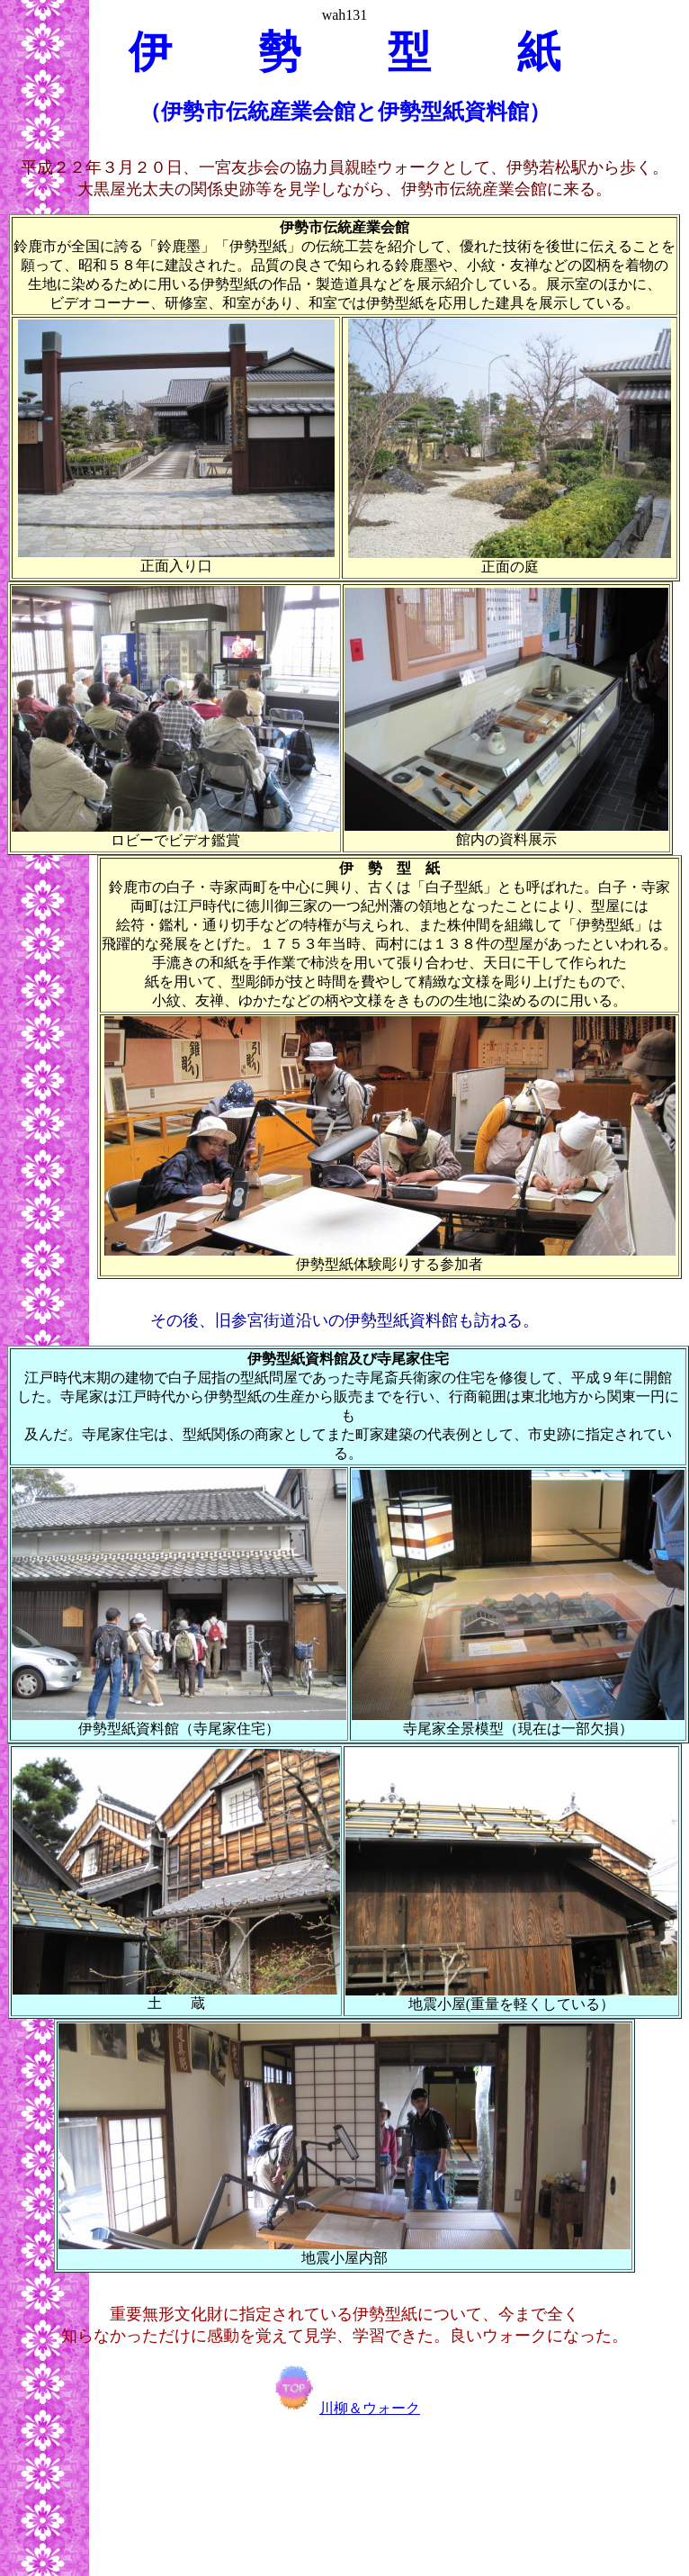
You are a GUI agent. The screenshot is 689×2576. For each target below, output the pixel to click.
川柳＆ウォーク (344, 2408)
